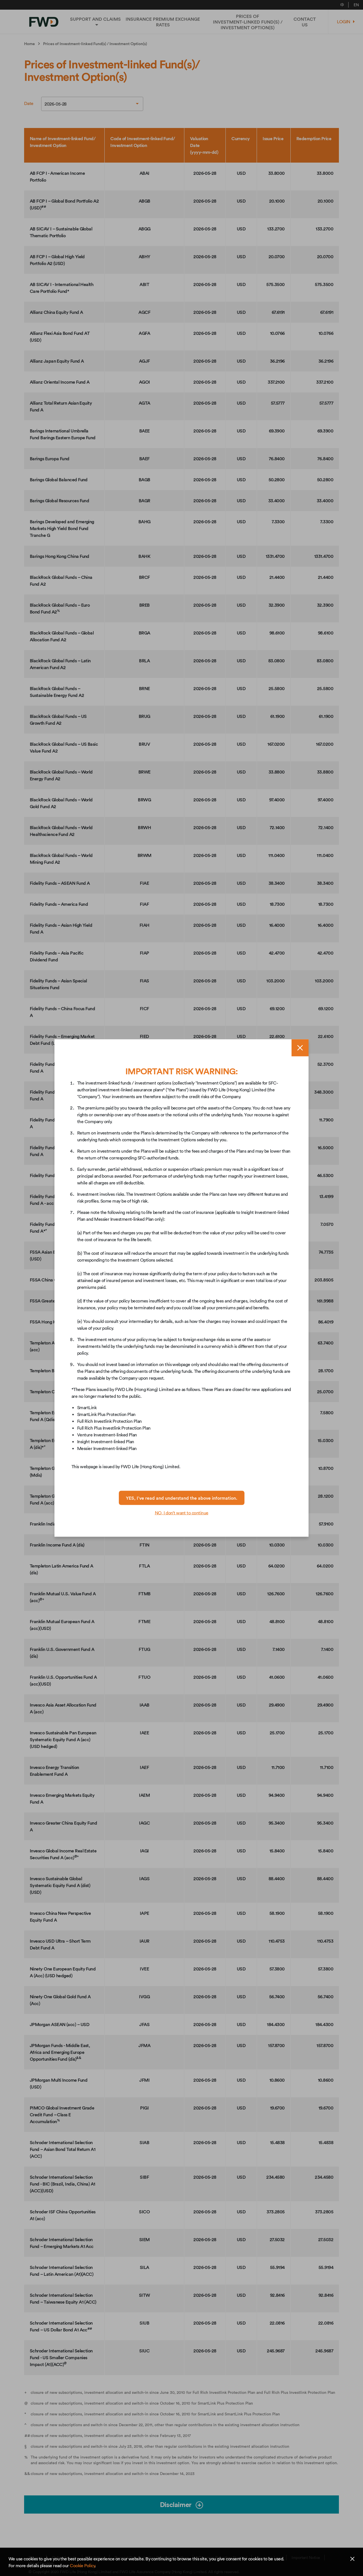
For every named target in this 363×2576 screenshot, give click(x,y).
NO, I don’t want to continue (181, 1513)
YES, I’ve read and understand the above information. (181, 1498)
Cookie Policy (82, 2565)
